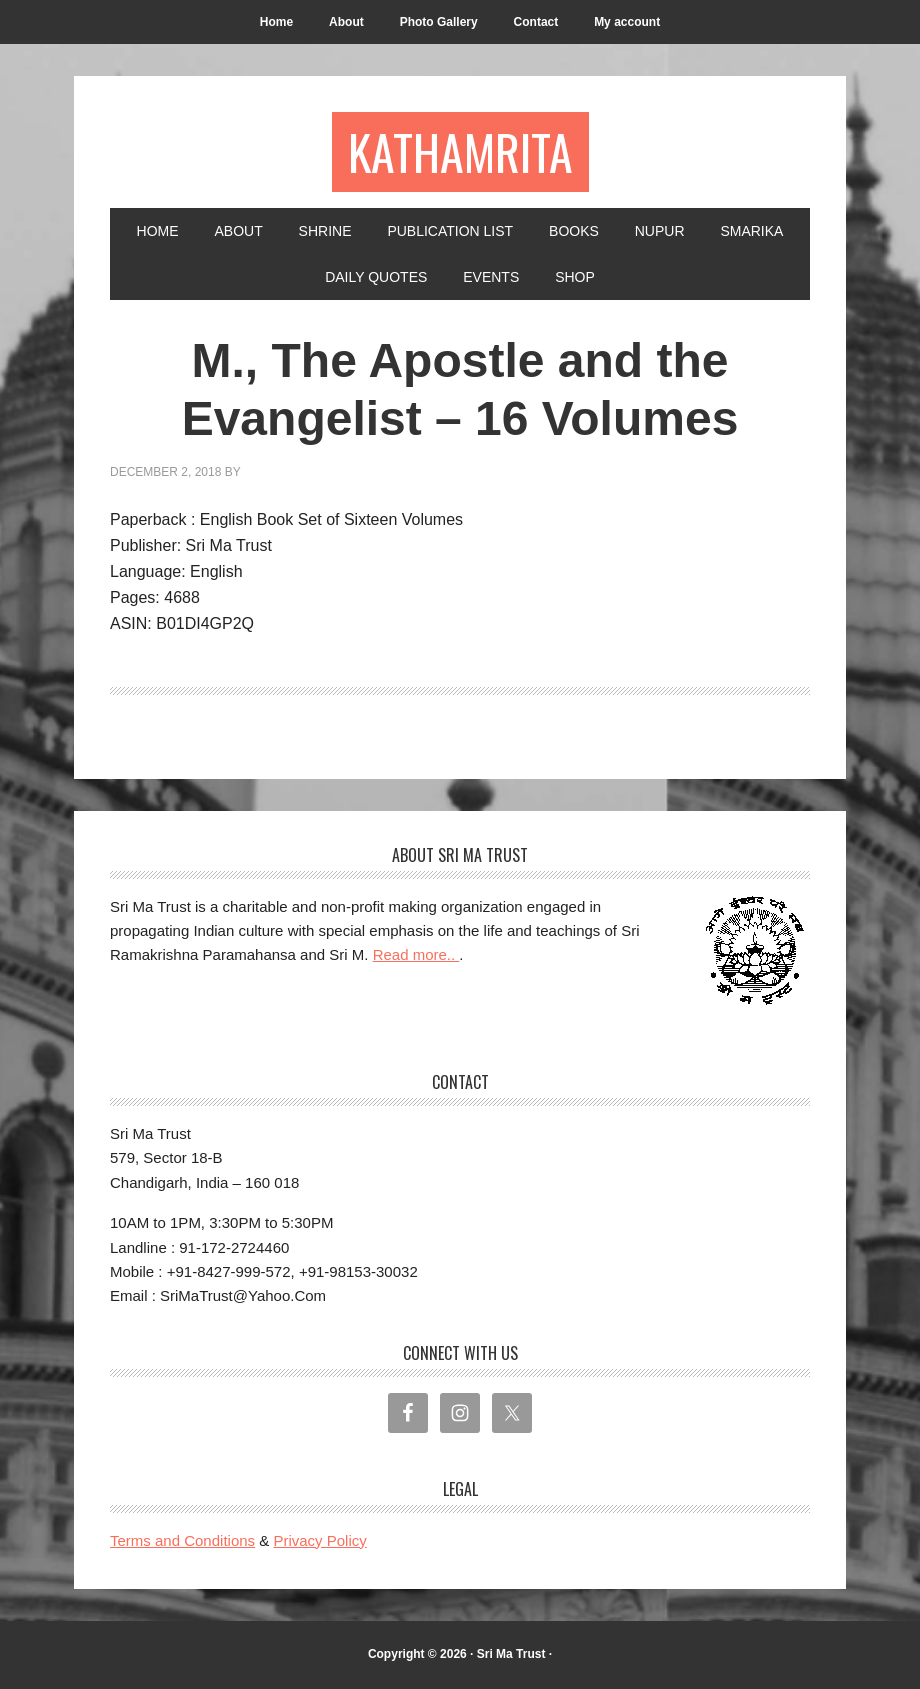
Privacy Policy (319, 1540)
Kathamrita (460, 151)
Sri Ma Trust (511, 1654)
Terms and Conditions (182, 1540)
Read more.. (416, 954)
